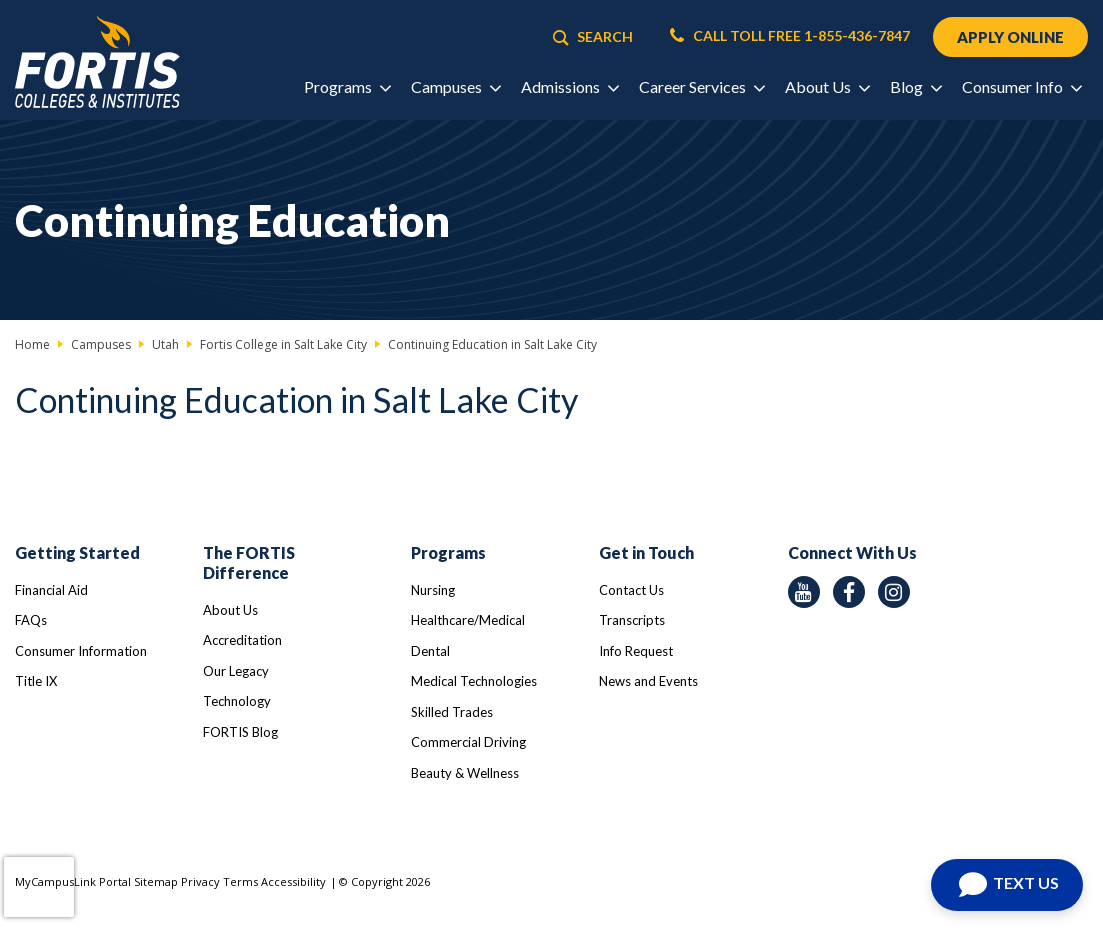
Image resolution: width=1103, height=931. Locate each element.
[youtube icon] (804, 592)
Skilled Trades (452, 712)
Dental (430, 651)
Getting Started (77, 552)
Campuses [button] (455, 86)
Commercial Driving (468, 742)
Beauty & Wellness (465, 773)
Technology (237, 701)
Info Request (636, 651)
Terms (240, 881)
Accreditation (242, 640)
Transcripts (632, 620)
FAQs (31, 620)
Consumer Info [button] (1021, 86)
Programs (448, 552)
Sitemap (156, 881)
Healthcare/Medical (468, 620)
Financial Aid (51, 590)
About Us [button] (827, 86)
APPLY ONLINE (1010, 37)
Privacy (200, 881)
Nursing (433, 590)
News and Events (648, 681)
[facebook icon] (849, 592)
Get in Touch (646, 552)
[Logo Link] (97, 62)
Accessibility (293, 881)
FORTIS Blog (240, 732)
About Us (230, 610)
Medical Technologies (474, 681)
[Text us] (1007, 885)
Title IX (36, 681)
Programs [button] (347, 86)
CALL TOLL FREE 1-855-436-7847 (790, 36)
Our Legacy (236, 671)
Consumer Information (81, 651)
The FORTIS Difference (249, 562)
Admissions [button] (569, 86)
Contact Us (631, 590)
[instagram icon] (894, 592)
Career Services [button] (701, 86)
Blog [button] (915, 86)
